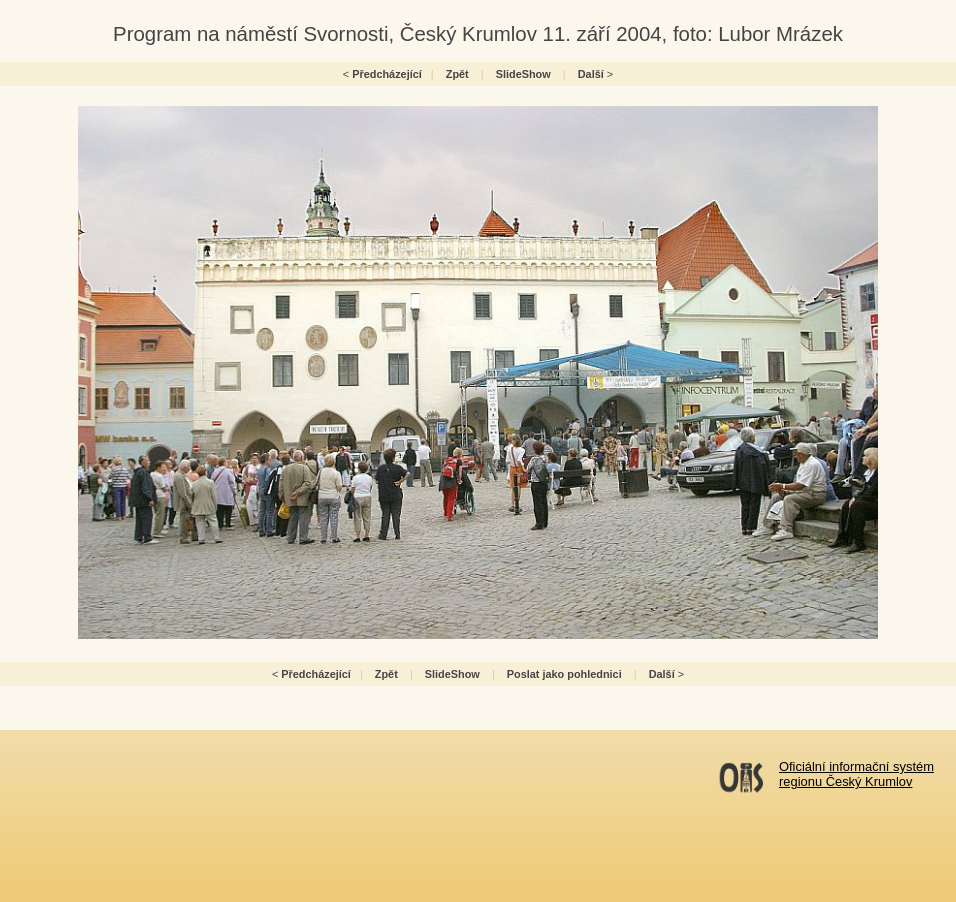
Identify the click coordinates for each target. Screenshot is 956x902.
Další (591, 74)
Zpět (457, 74)
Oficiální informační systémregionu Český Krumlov (856, 774)
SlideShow (523, 74)
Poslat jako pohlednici (564, 674)
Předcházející (387, 74)
